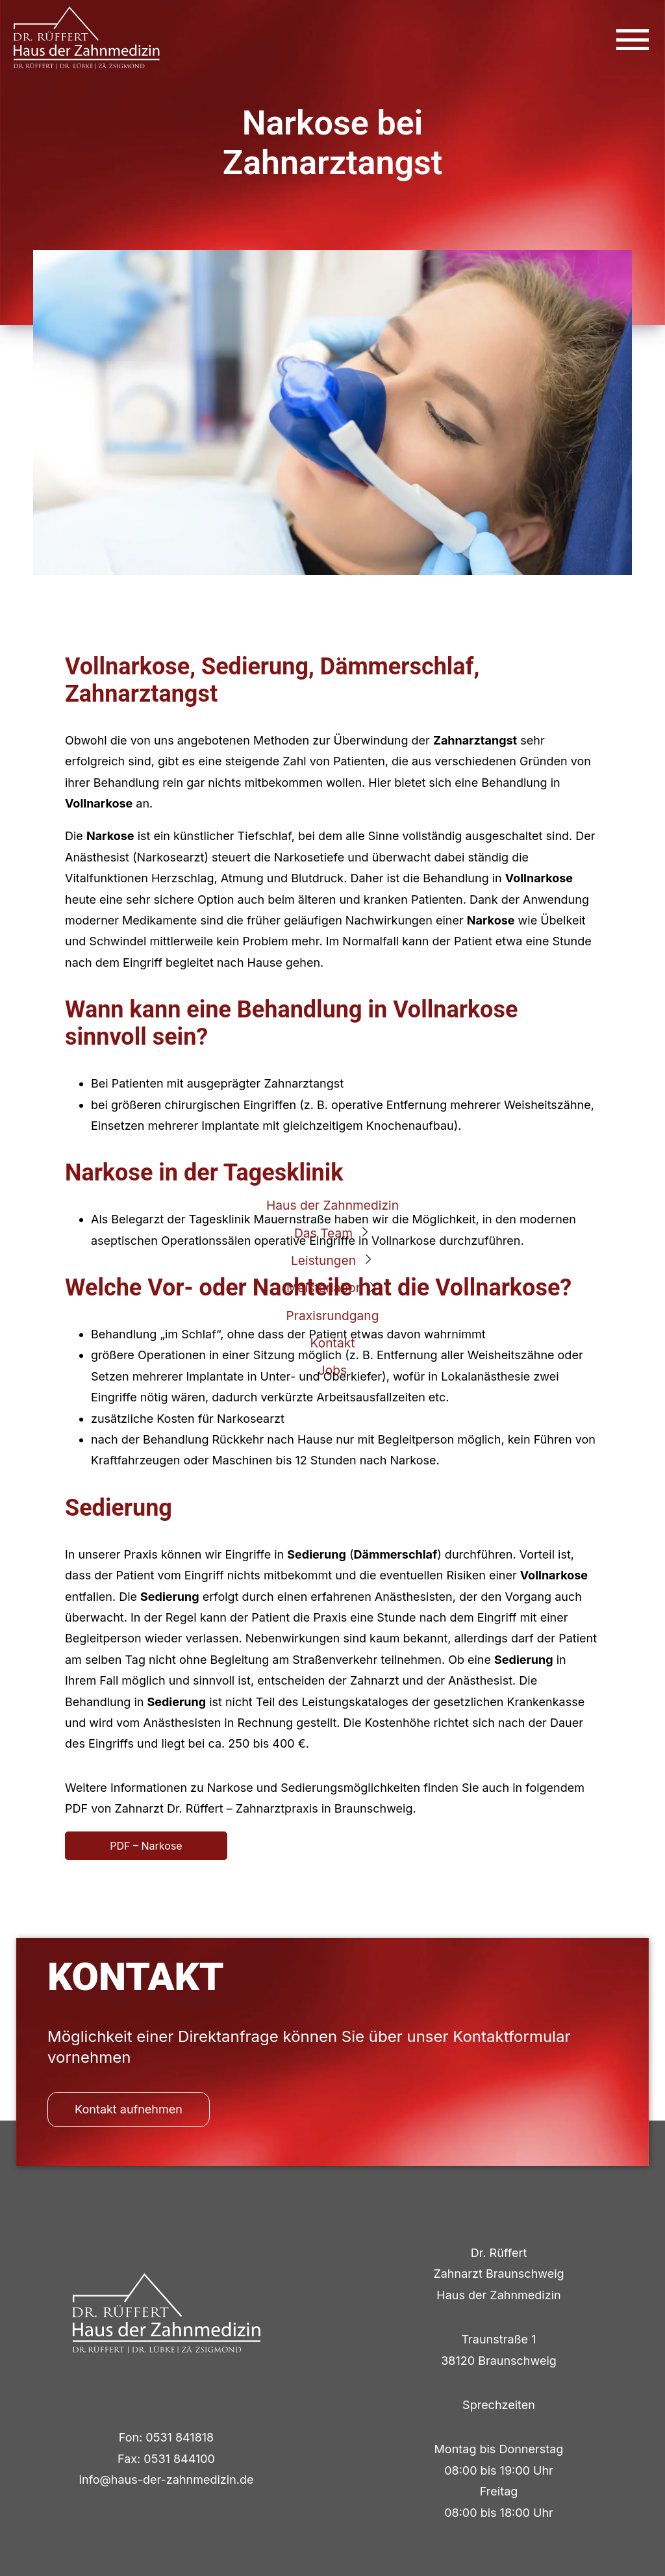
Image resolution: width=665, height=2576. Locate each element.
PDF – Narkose (146, 1845)
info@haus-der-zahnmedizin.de (166, 2479)
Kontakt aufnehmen (128, 2109)
